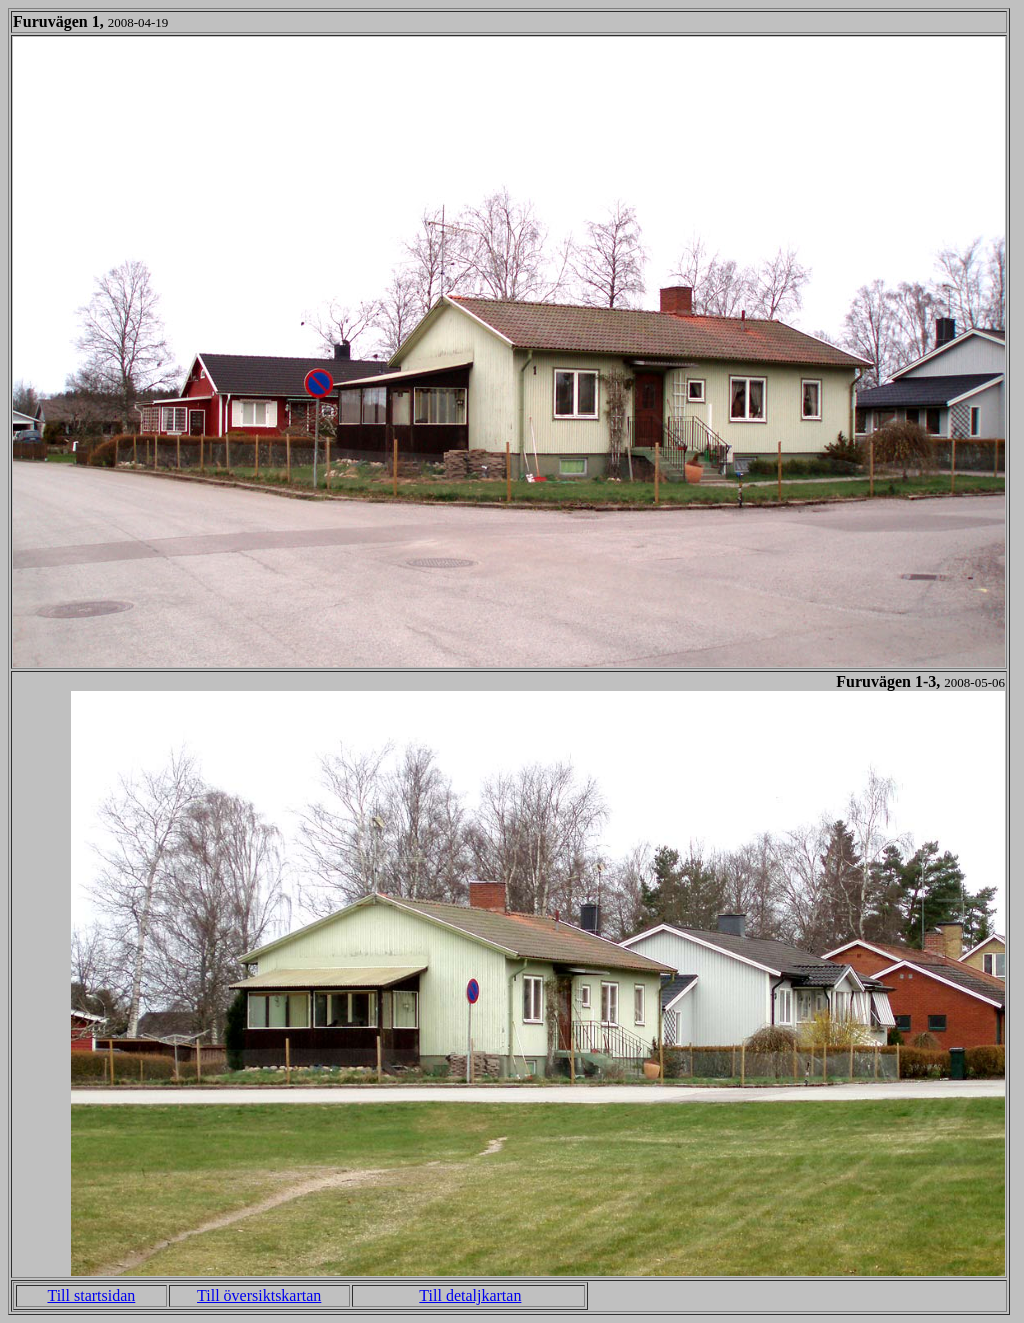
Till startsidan (91, 1295)
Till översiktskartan (259, 1295)
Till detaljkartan (470, 1295)
